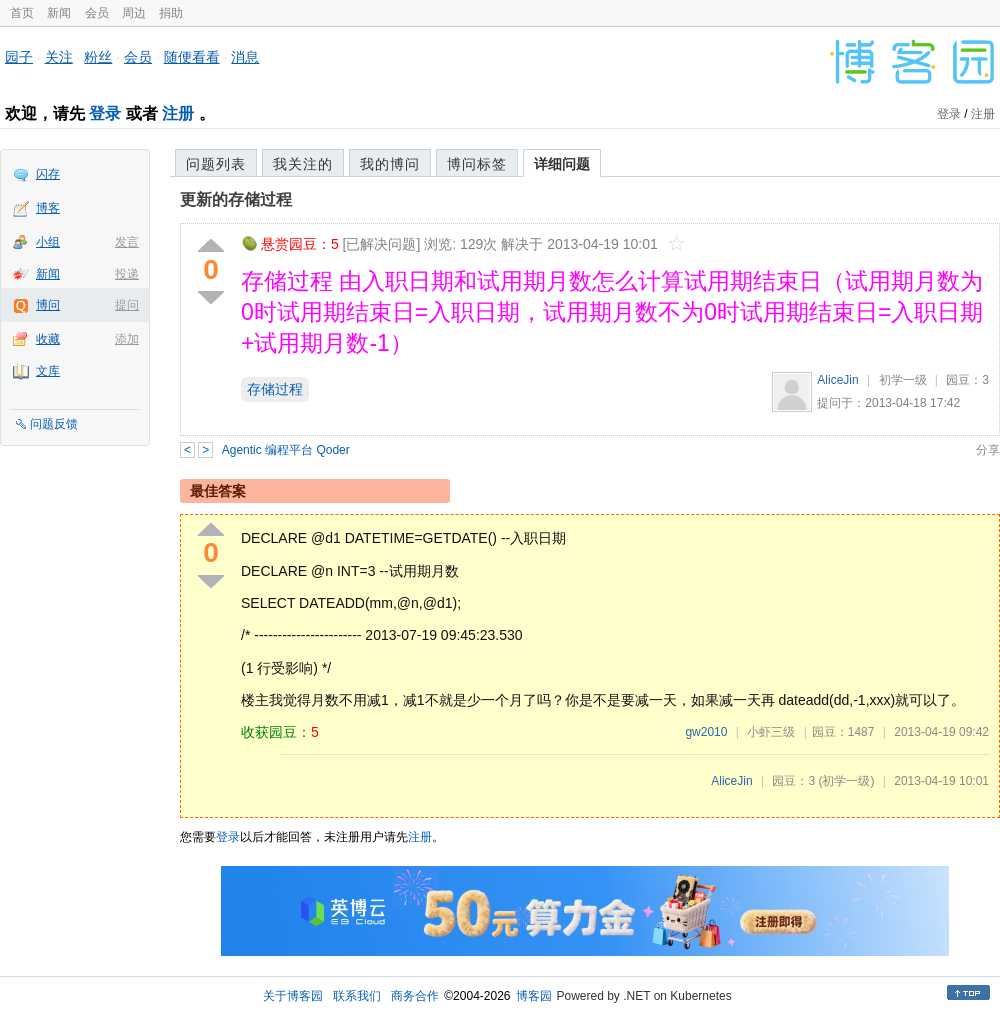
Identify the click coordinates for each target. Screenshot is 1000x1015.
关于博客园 (293, 996)
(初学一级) (846, 781)
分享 (988, 450)
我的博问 (390, 164)
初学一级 (903, 380)
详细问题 (562, 164)
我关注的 (303, 164)
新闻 (59, 13)
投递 (127, 274)
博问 (48, 305)
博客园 (534, 996)
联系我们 (357, 996)
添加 (127, 339)
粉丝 (98, 57)
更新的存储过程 (236, 199)
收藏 (48, 339)
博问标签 (477, 164)
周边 (134, 13)
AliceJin (837, 380)
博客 (48, 208)
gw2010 (706, 732)
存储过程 (275, 389)
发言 (127, 242)
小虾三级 (771, 732)
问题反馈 (54, 424)
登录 (105, 113)
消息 (245, 57)
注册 (178, 113)
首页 (22, 13)
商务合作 (415, 996)
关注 (59, 57)
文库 (48, 371)
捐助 (171, 13)
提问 (127, 305)
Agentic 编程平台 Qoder (286, 450)
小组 (48, 242)
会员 (97, 13)
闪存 (48, 174)
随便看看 (192, 57)
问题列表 (216, 164)
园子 (19, 57)
